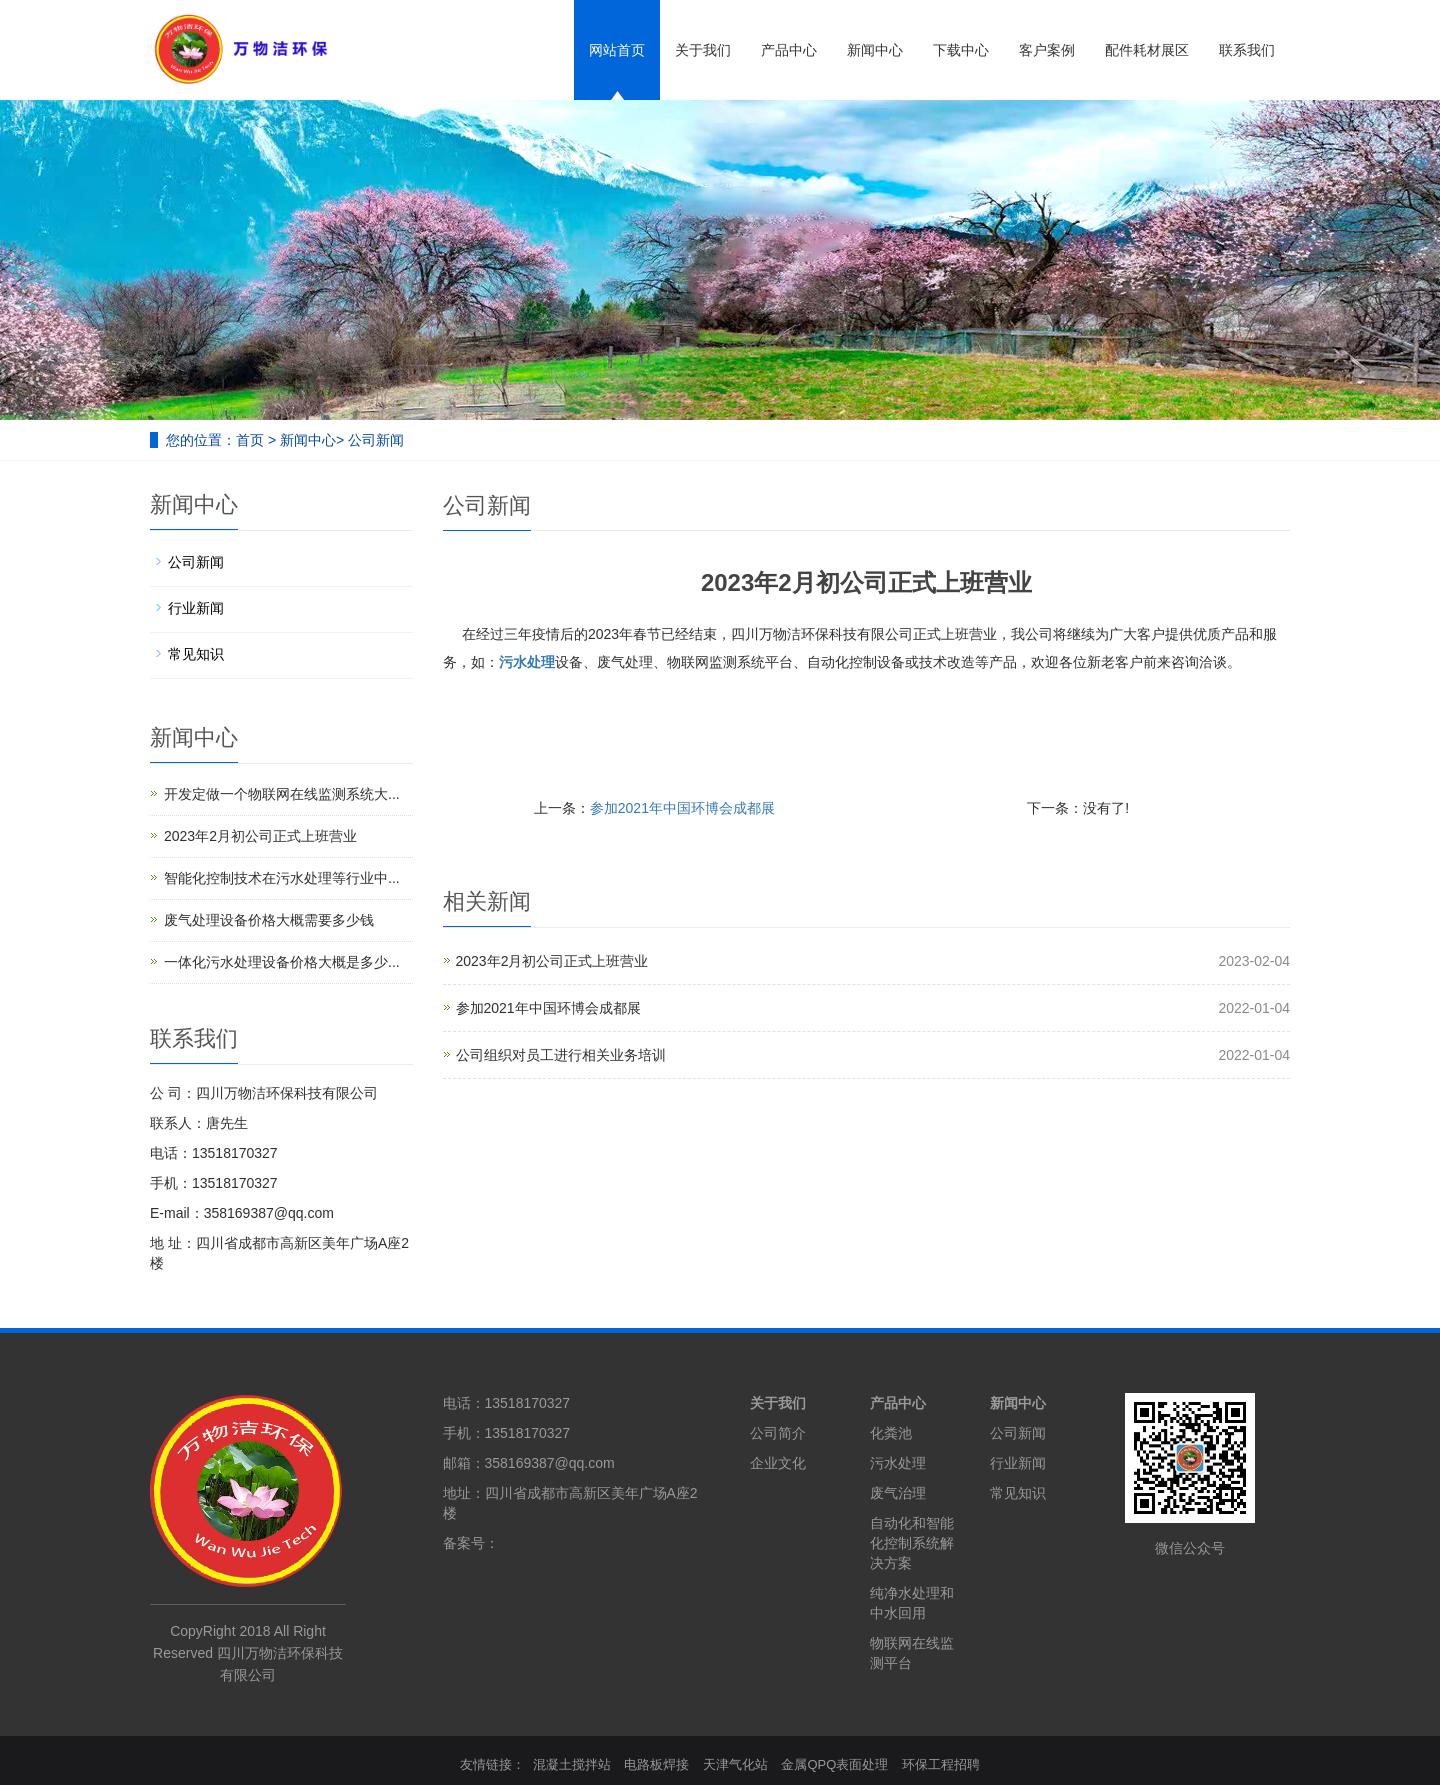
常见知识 (196, 654)
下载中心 (961, 50)
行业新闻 (196, 608)
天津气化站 (735, 1764)
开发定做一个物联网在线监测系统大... (282, 794)
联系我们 (1247, 50)
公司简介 (778, 1433)
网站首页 (617, 50)
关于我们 (703, 50)
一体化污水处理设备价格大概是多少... (282, 962)
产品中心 (789, 50)
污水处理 (898, 1463)
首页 (250, 440)
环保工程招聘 (941, 1764)
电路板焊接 (656, 1764)
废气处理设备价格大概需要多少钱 (269, 920)
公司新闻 (376, 440)
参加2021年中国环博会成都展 (682, 808)
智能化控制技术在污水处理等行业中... (282, 878)
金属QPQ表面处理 (834, 1764)
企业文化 (778, 1463)
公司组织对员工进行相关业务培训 (561, 1055)
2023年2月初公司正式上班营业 (552, 961)
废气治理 (898, 1493)
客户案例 (1047, 50)
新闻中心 (875, 50)
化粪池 (891, 1433)
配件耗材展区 (1147, 50)
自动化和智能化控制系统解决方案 (912, 1543)
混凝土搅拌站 (572, 1764)
